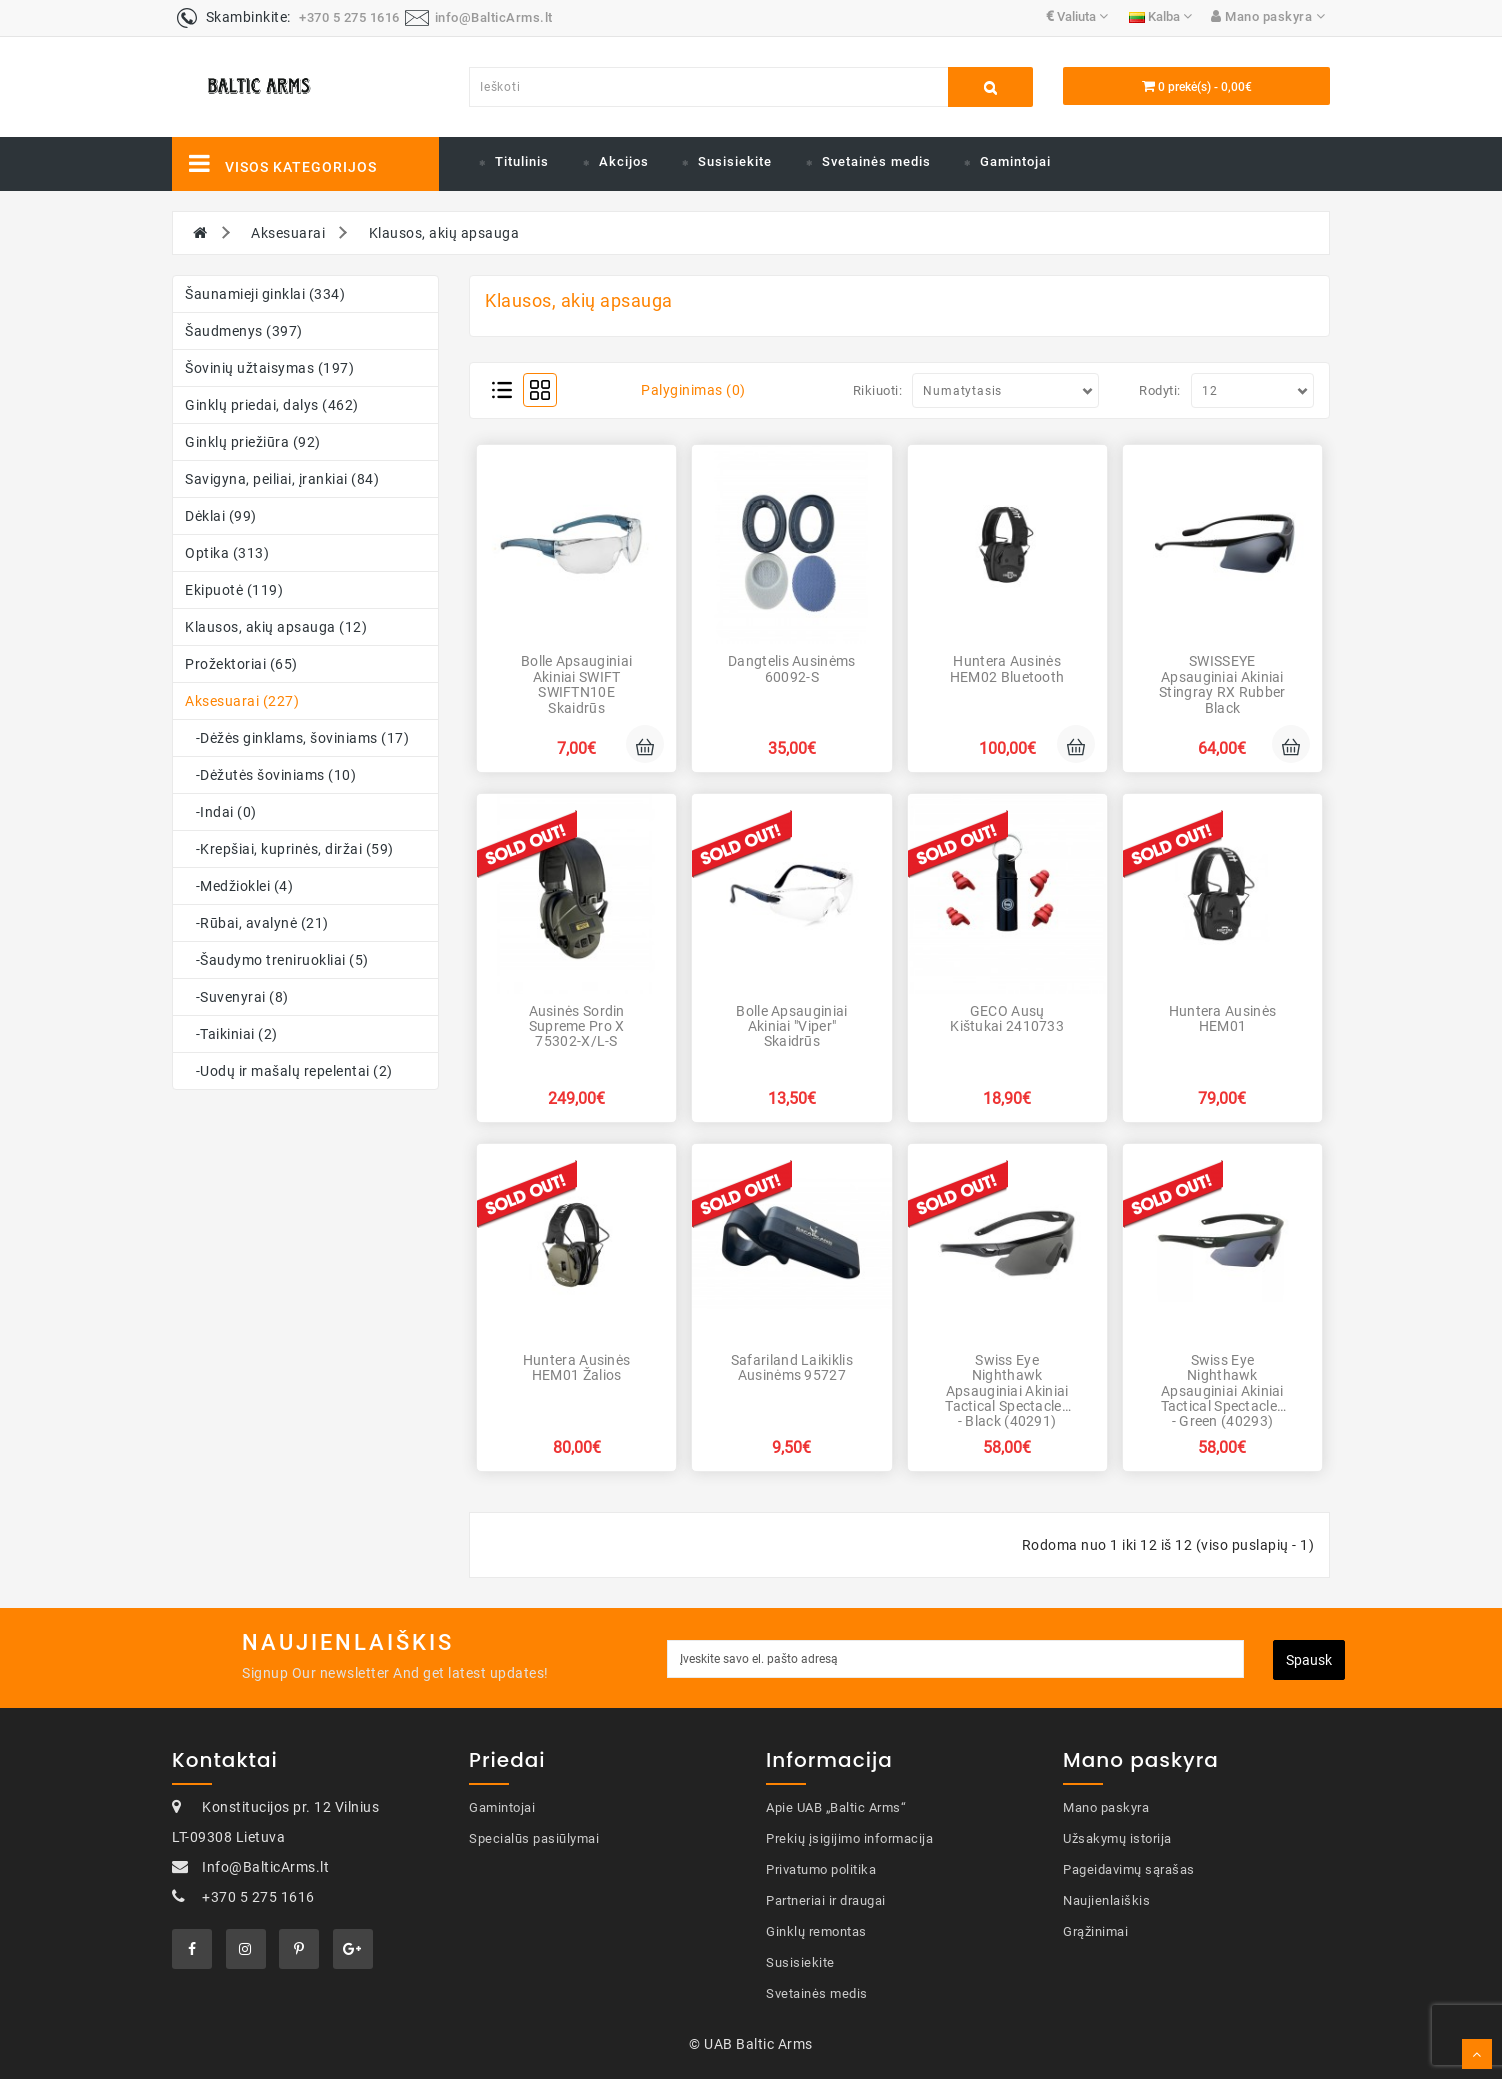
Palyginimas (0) (693, 390)
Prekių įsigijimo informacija (849, 1838)
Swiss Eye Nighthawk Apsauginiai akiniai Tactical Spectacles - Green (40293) (1223, 1391)
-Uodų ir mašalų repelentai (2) (289, 1071)
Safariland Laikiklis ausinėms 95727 (792, 1367)
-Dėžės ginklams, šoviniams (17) (297, 738)
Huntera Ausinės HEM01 (1223, 1018)
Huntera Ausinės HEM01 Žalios (577, 1367)
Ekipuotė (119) (234, 590)
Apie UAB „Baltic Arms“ (836, 1807)
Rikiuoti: (878, 390)
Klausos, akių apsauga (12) (276, 627)
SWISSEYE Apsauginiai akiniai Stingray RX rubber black (1222, 684)
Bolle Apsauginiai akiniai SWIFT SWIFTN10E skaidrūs (576, 684)
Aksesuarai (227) (242, 701)
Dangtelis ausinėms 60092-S (791, 668)
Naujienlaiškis (1106, 1900)
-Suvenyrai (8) (237, 997)
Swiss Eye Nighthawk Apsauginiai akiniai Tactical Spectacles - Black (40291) (1007, 1391)
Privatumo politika (821, 1869)
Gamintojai (1015, 161)
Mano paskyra (1106, 1807)
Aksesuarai (288, 233)
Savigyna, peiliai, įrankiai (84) (282, 479)
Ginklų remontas (816, 1931)
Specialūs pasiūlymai (534, 1838)
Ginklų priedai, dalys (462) (272, 405)
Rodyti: (1160, 390)
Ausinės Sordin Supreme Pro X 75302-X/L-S (577, 1026)
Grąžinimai (1095, 1931)
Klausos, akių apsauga (444, 233)
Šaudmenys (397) (244, 331)
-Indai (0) (221, 812)
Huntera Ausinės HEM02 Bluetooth (1007, 668)
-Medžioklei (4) (239, 886)
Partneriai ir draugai (826, 1900)
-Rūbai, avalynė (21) (257, 923)
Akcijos (624, 161)
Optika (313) (227, 553)
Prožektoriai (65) (241, 664)
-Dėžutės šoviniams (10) (270, 775)
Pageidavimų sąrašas (1129, 1869)
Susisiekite (735, 161)
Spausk (1309, 1660)
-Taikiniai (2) (231, 1034)
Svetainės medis (876, 161)
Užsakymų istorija (1117, 1838)
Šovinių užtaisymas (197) (269, 368)
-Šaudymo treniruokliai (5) (277, 960)
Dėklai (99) (221, 516)
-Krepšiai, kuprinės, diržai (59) (289, 849)
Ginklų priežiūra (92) (253, 442)
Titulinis (522, 161)
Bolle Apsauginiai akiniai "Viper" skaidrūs (791, 1026)
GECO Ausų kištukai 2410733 (1007, 1018)
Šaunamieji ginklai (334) (265, 294)
